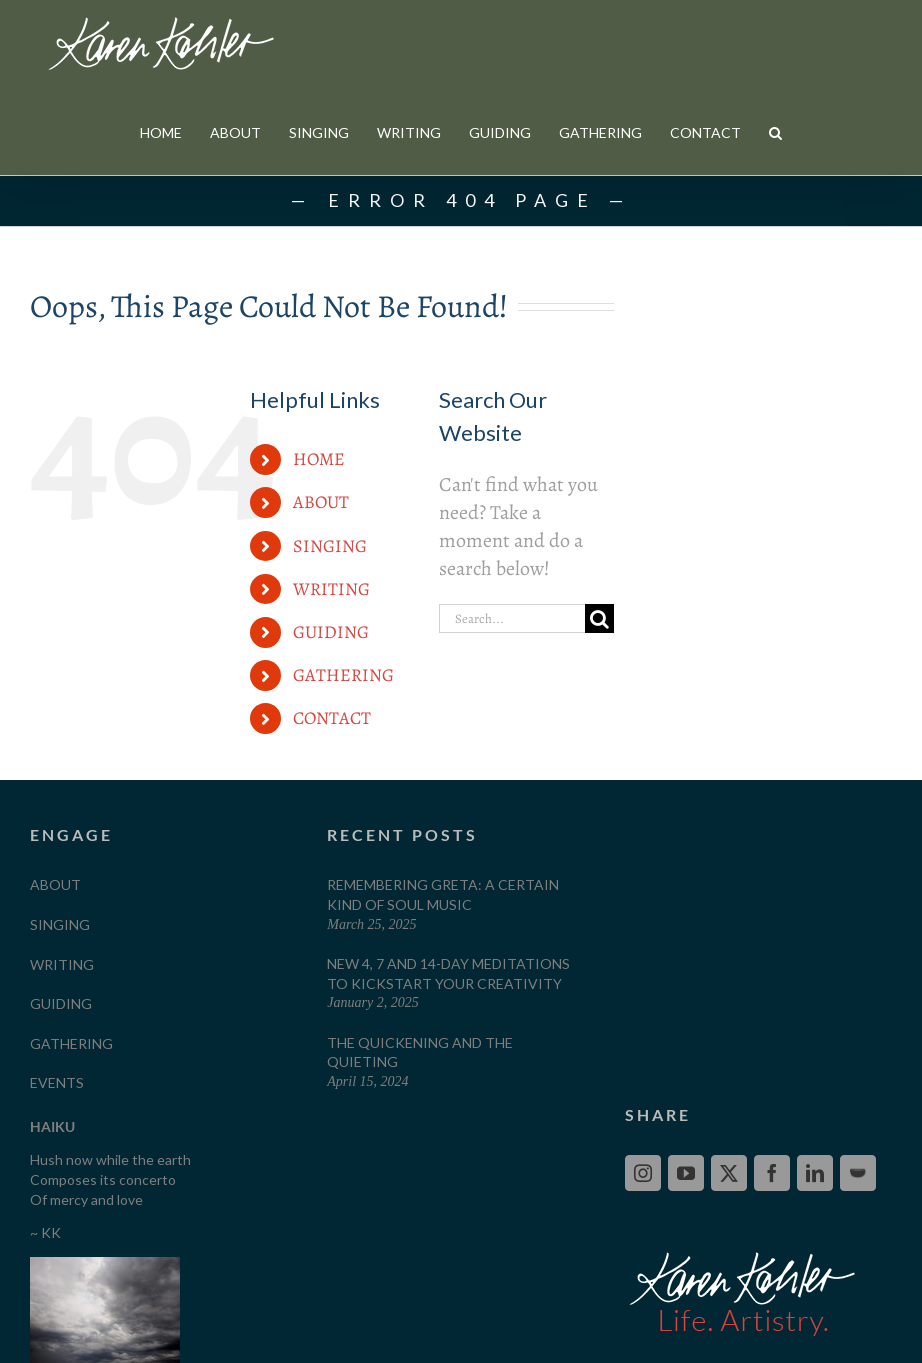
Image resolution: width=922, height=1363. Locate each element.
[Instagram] (643, 1258)
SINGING (330, 631)
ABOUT (321, 587)
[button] (775, 132)
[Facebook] (772, 1258)
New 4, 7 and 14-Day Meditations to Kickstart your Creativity (448, 1058)
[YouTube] (686, 1258)
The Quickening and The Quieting (420, 1137)
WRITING (331, 674)
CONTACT (332, 803)
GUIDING (331, 717)
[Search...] (512, 703)
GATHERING (343, 760)
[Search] (599, 703)
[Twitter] (729, 1258)
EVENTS (57, 1167)
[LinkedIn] (815, 1258)
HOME (319, 544)
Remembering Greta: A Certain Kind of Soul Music (443, 979)
